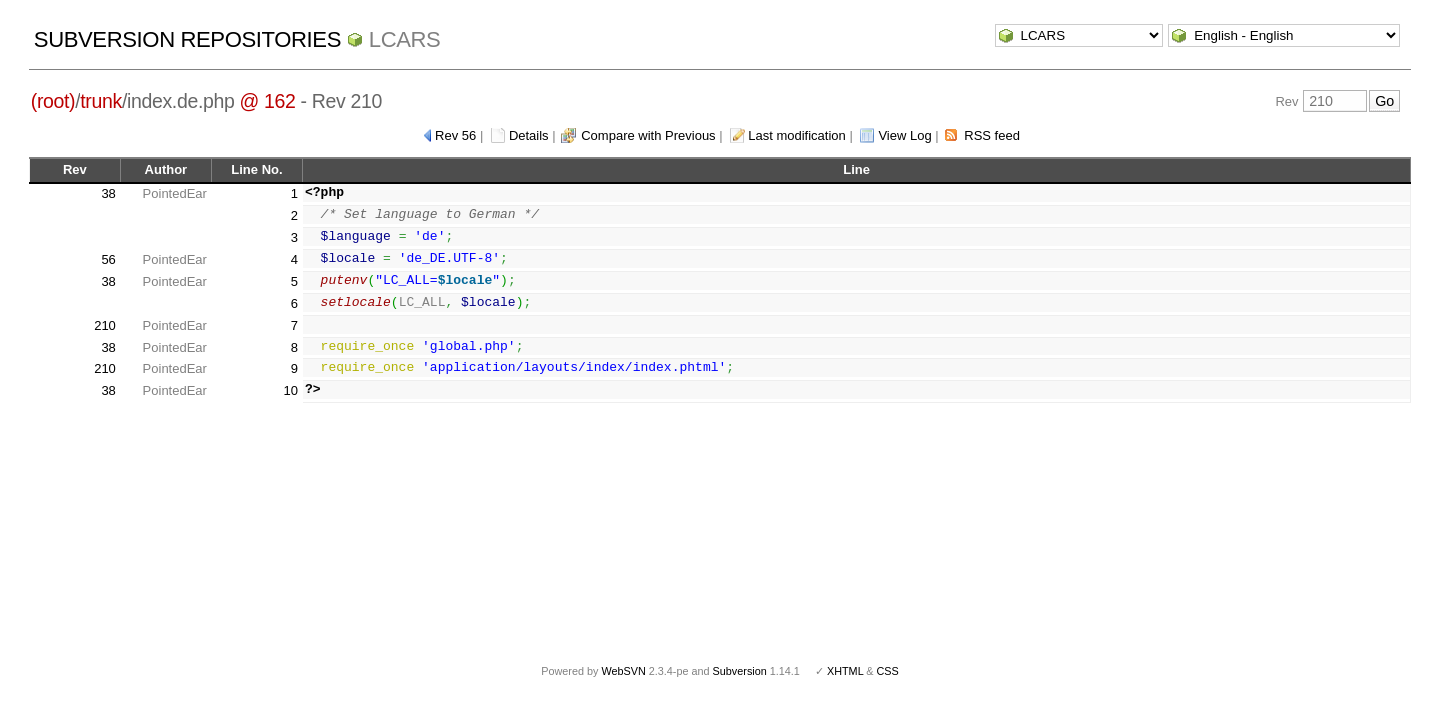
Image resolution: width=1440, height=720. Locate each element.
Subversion (740, 671)
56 (108, 259)
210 (105, 325)
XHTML (845, 671)
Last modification (797, 135)
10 (291, 390)
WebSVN (623, 671)
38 (108, 193)
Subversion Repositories (187, 39)
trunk (101, 101)
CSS (888, 671)
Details (529, 135)
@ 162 (268, 101)
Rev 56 (455, 135)
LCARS (405, 39)
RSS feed (992, 135)
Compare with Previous (648, 135)
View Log (904, 135)
